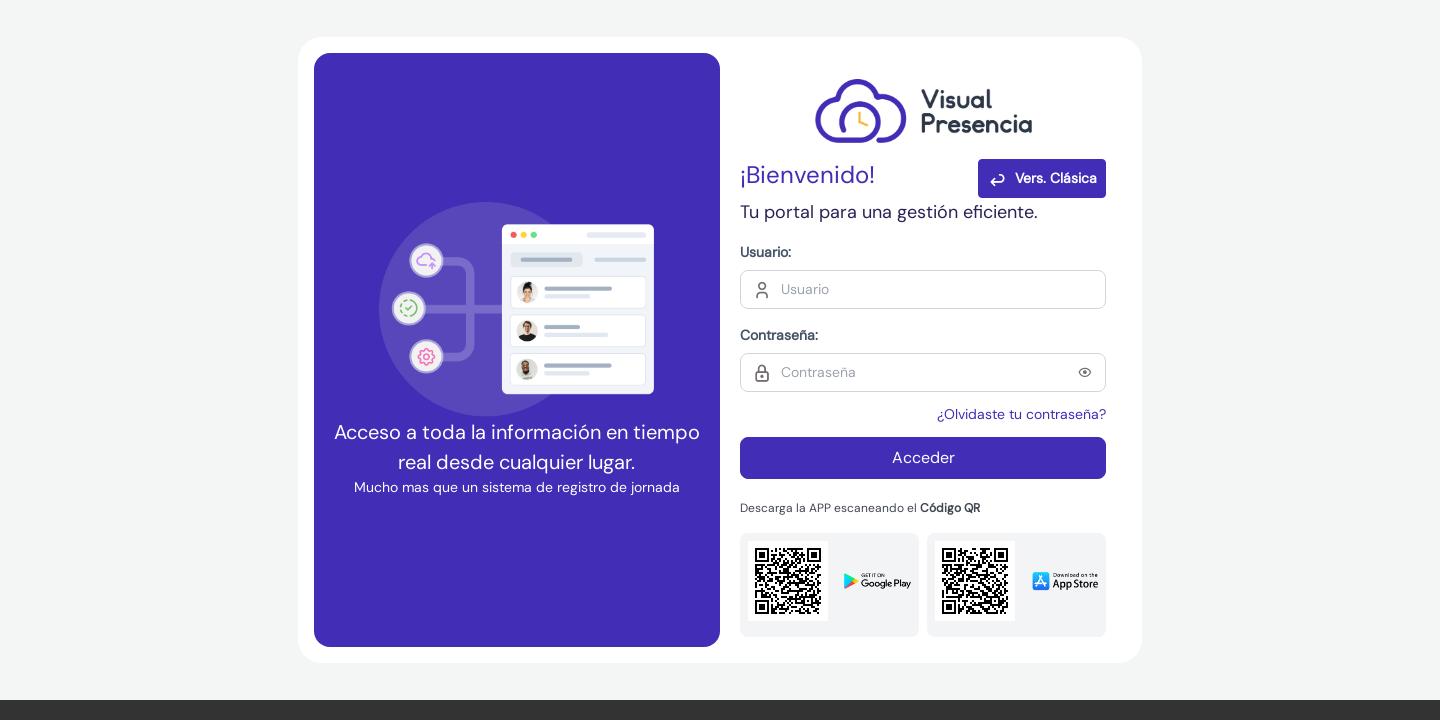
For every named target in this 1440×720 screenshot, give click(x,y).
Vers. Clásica (1042, 179)
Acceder (923, 457)
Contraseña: (779, 335)
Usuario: (765, 252)
